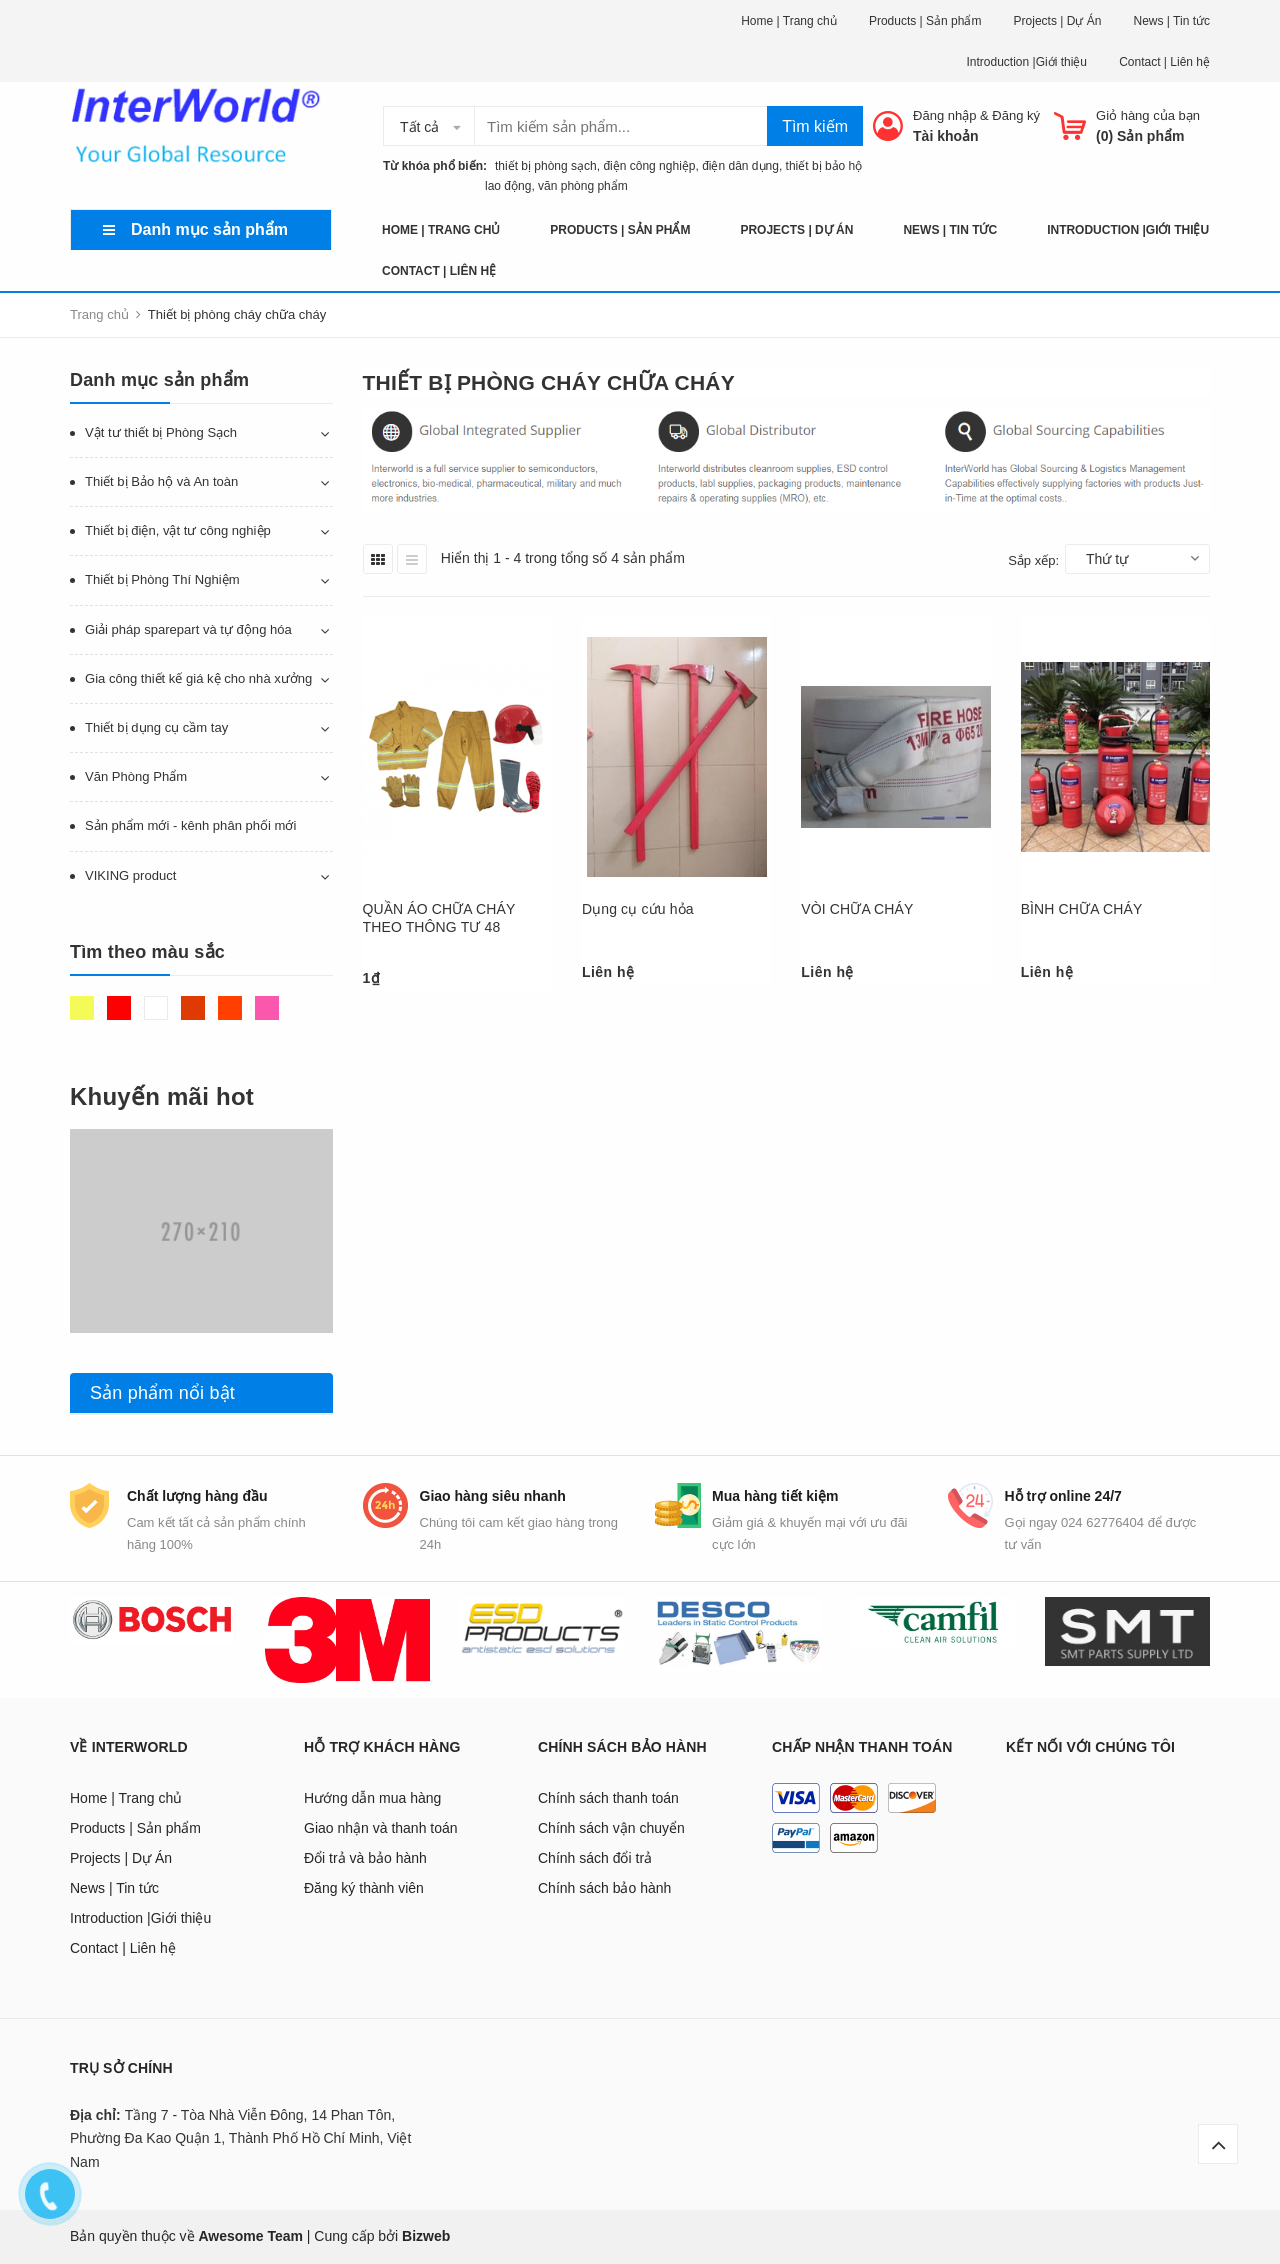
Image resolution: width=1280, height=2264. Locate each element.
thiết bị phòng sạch (541, 166)
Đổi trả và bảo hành (365, 1858)
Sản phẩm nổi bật (162, 1393)
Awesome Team (250, 2236)
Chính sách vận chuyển (611, 1828)
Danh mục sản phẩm (209, 229)
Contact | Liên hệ (1164, 62)
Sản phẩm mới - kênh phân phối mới (190, 825)
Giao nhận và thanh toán (381, 1828)
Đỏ (119, 1008)
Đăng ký (1016, 115)
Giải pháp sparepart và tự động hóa (188, 629)
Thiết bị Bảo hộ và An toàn (161, 481)
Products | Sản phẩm (925, 21)
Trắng (156, 1008)
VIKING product (130, 875)
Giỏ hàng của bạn (1148, 115)
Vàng (82, 1008)
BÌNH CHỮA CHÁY (1082, 909)
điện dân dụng (740, 166)
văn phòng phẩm (583, 186)
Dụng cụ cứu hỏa (638, 909)
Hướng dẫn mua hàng (372, 1798)
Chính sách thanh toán (608, 1798)
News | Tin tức (1172, 21)
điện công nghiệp (649, 166)
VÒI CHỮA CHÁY (857, 909)
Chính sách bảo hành (604, 1888)
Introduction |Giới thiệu (1026, 62)
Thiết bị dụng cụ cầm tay (156, 727)
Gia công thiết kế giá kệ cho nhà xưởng (198, 678)
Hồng (267, 1008)
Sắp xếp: (1033, 560)
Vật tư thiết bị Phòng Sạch (161, 432)
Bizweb (426, 2236)
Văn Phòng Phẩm (136, 776)
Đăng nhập (944, 115)
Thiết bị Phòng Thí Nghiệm (162, 579)
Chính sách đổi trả (595, 1858)
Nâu (193, 1008)
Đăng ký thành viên (364, 1888)
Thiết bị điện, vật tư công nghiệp (178, 530)
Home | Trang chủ (789, 21)
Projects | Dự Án (1058, 21)
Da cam (230, 1008)
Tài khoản (946, 136)
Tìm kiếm (815, 126)
